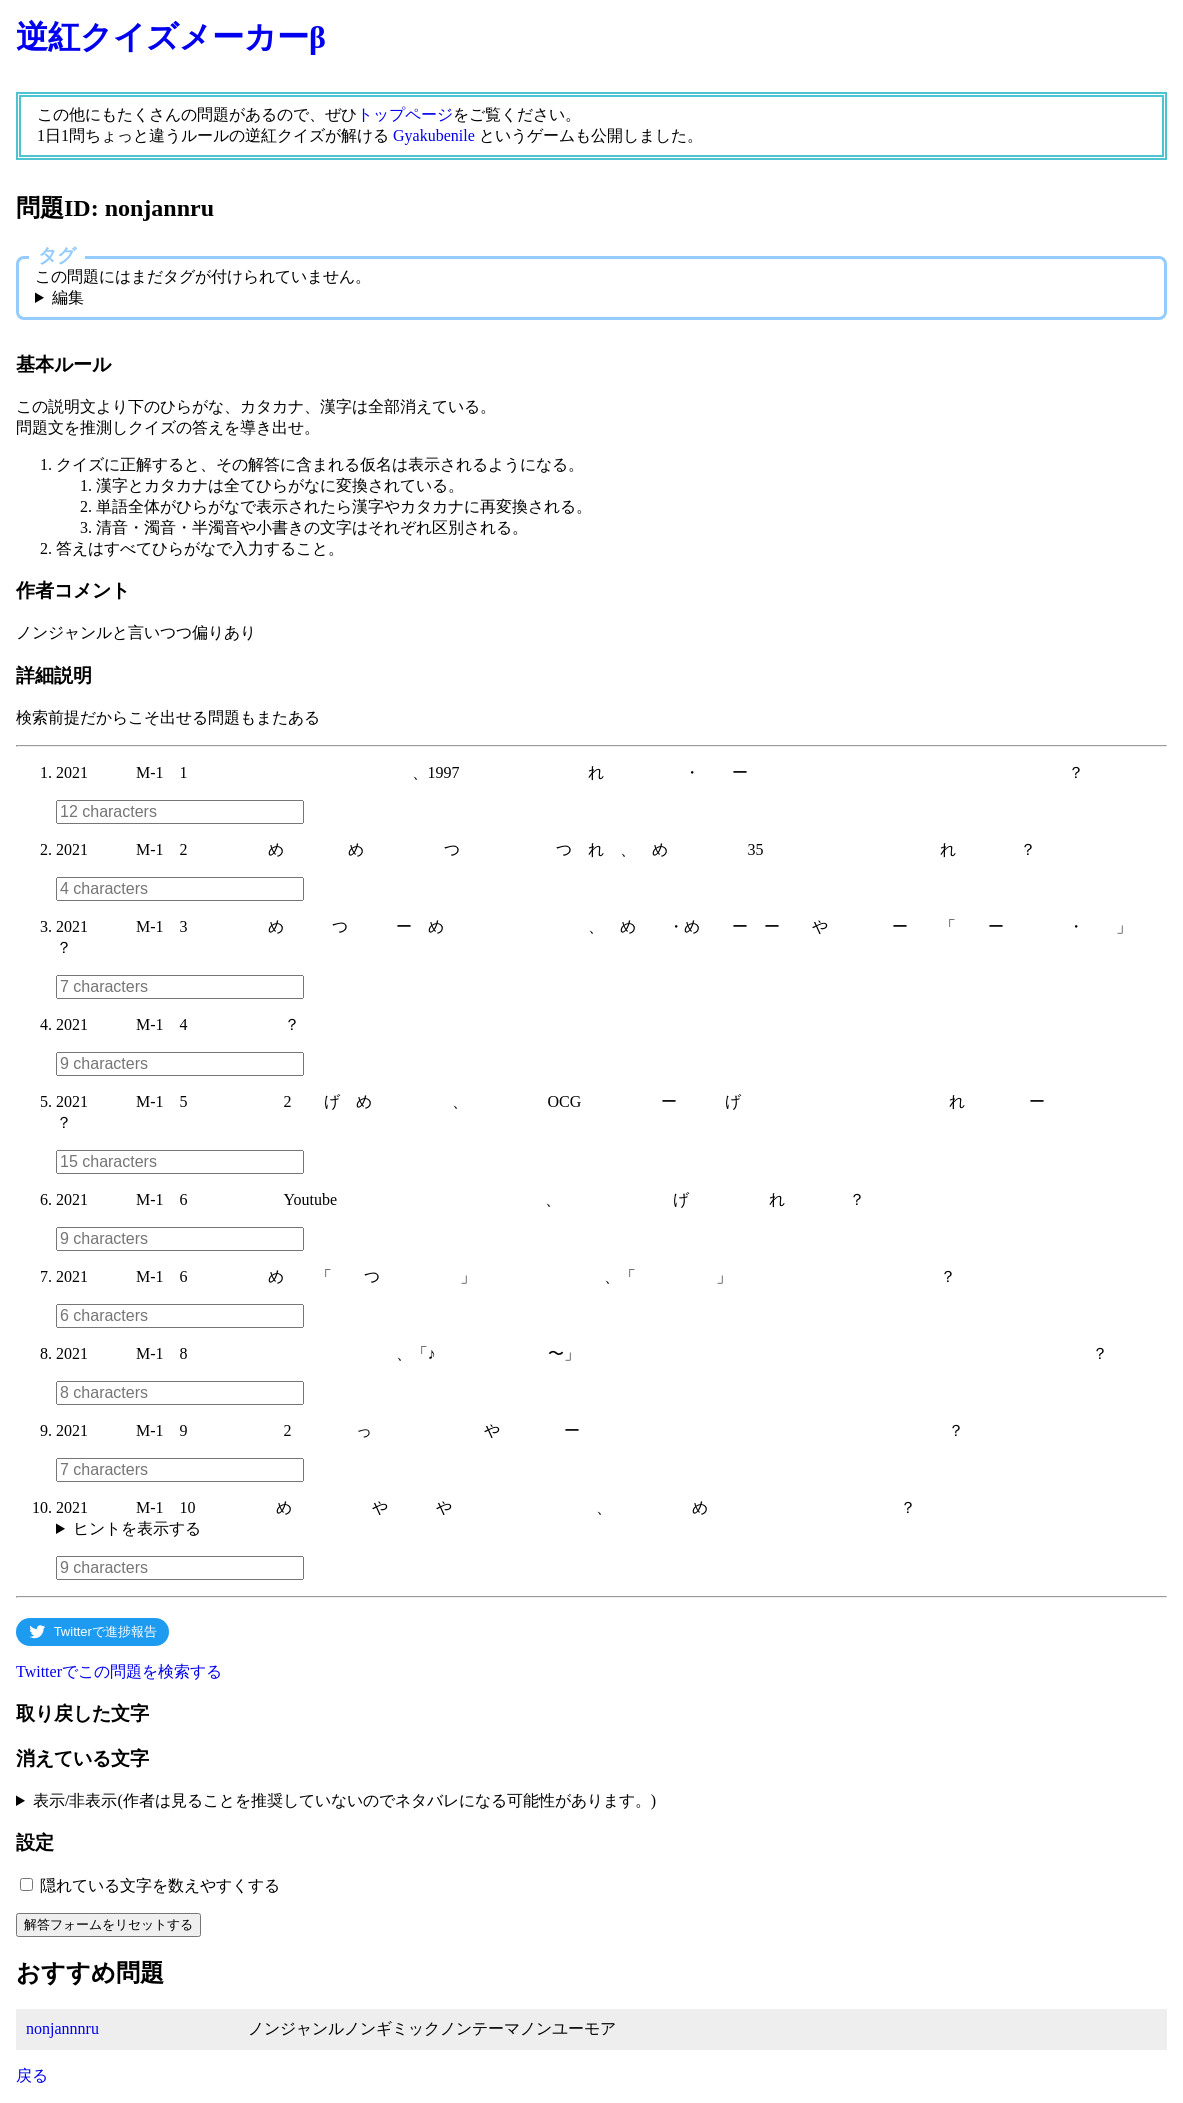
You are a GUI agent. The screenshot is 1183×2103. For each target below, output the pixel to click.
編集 (68, 297)
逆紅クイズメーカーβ (171, 37)
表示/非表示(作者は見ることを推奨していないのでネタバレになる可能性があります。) (344, 1800)
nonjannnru (62, 2028)
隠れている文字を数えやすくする (160, 1885)
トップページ (405, 114)
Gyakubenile (434, 135)
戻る (32, 2075)
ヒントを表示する (137, 1528)
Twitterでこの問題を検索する (119, 1671)
